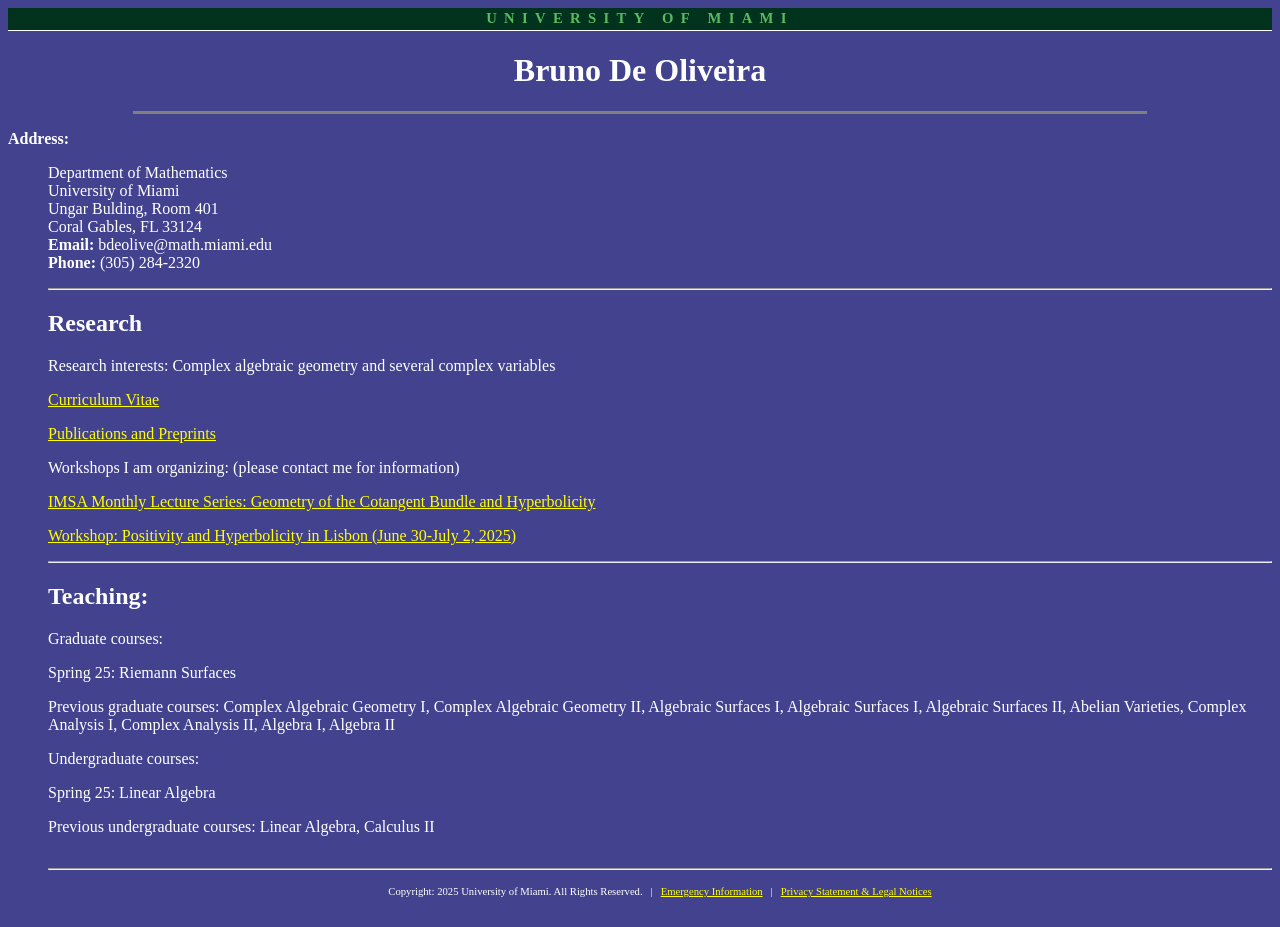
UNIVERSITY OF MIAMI (640, 18)
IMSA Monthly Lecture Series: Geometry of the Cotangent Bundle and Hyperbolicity (321, 501)
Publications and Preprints (132, 433)
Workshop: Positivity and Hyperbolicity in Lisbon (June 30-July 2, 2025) (282, 535)
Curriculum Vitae (103, 399)
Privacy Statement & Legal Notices (856, 891)
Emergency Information (712, 891)
